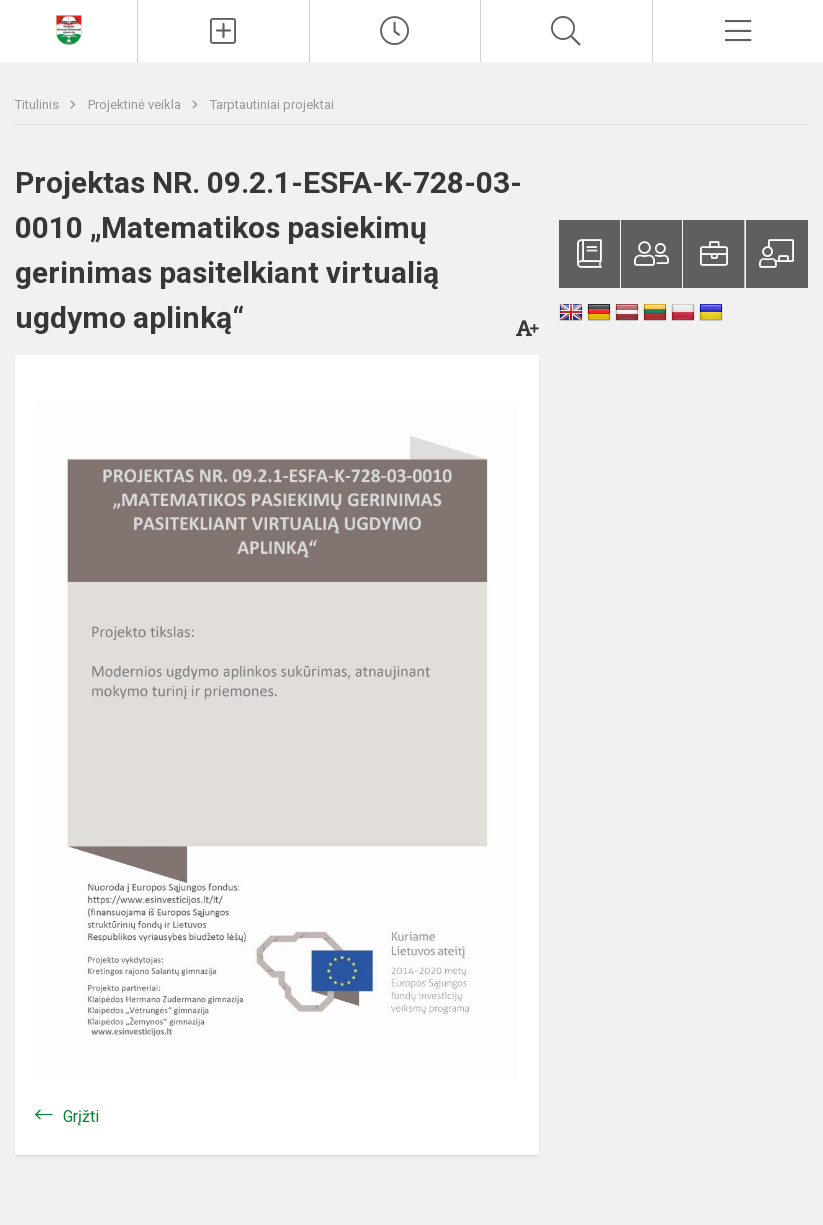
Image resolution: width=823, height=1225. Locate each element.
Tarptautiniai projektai (272, 104)
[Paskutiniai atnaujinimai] (395, 31)
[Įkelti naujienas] (223, 31)
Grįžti (81, 1116)
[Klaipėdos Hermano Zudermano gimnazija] (69, 28)
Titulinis (38, 104)
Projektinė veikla (136, 104)
